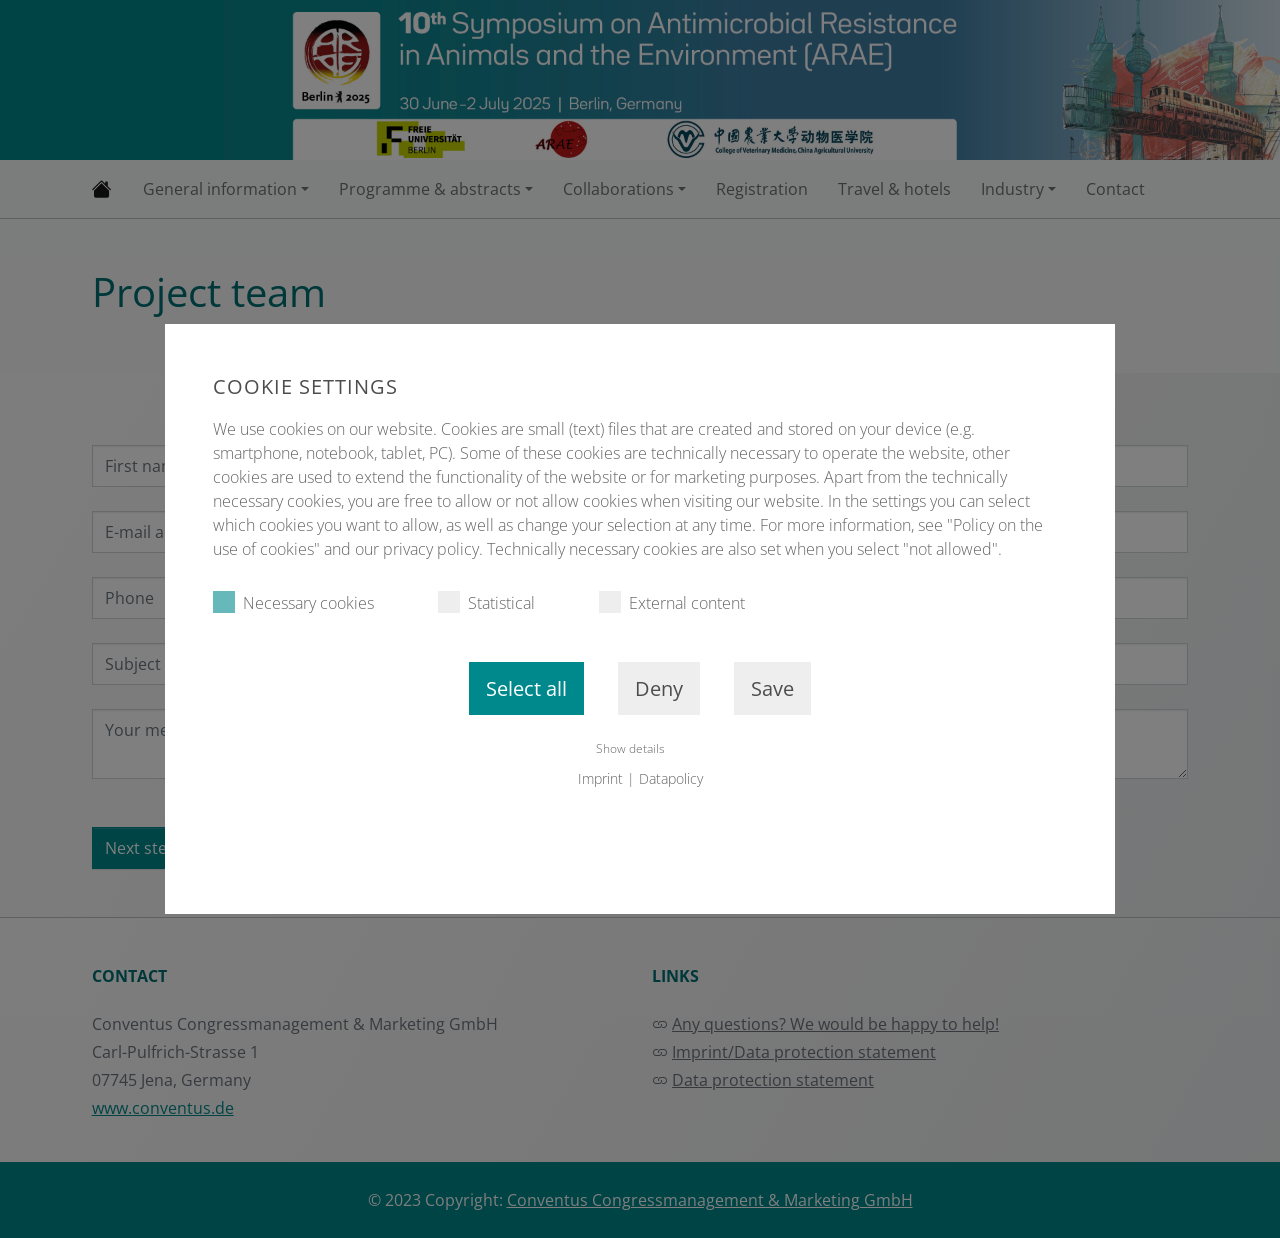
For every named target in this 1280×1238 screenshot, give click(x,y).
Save (772, 688)
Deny (659, 688)
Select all (526, 688)
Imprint (600, 778)
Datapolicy (671, 778)
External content (672, 602)
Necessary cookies (293, 602)
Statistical (486, 602)
